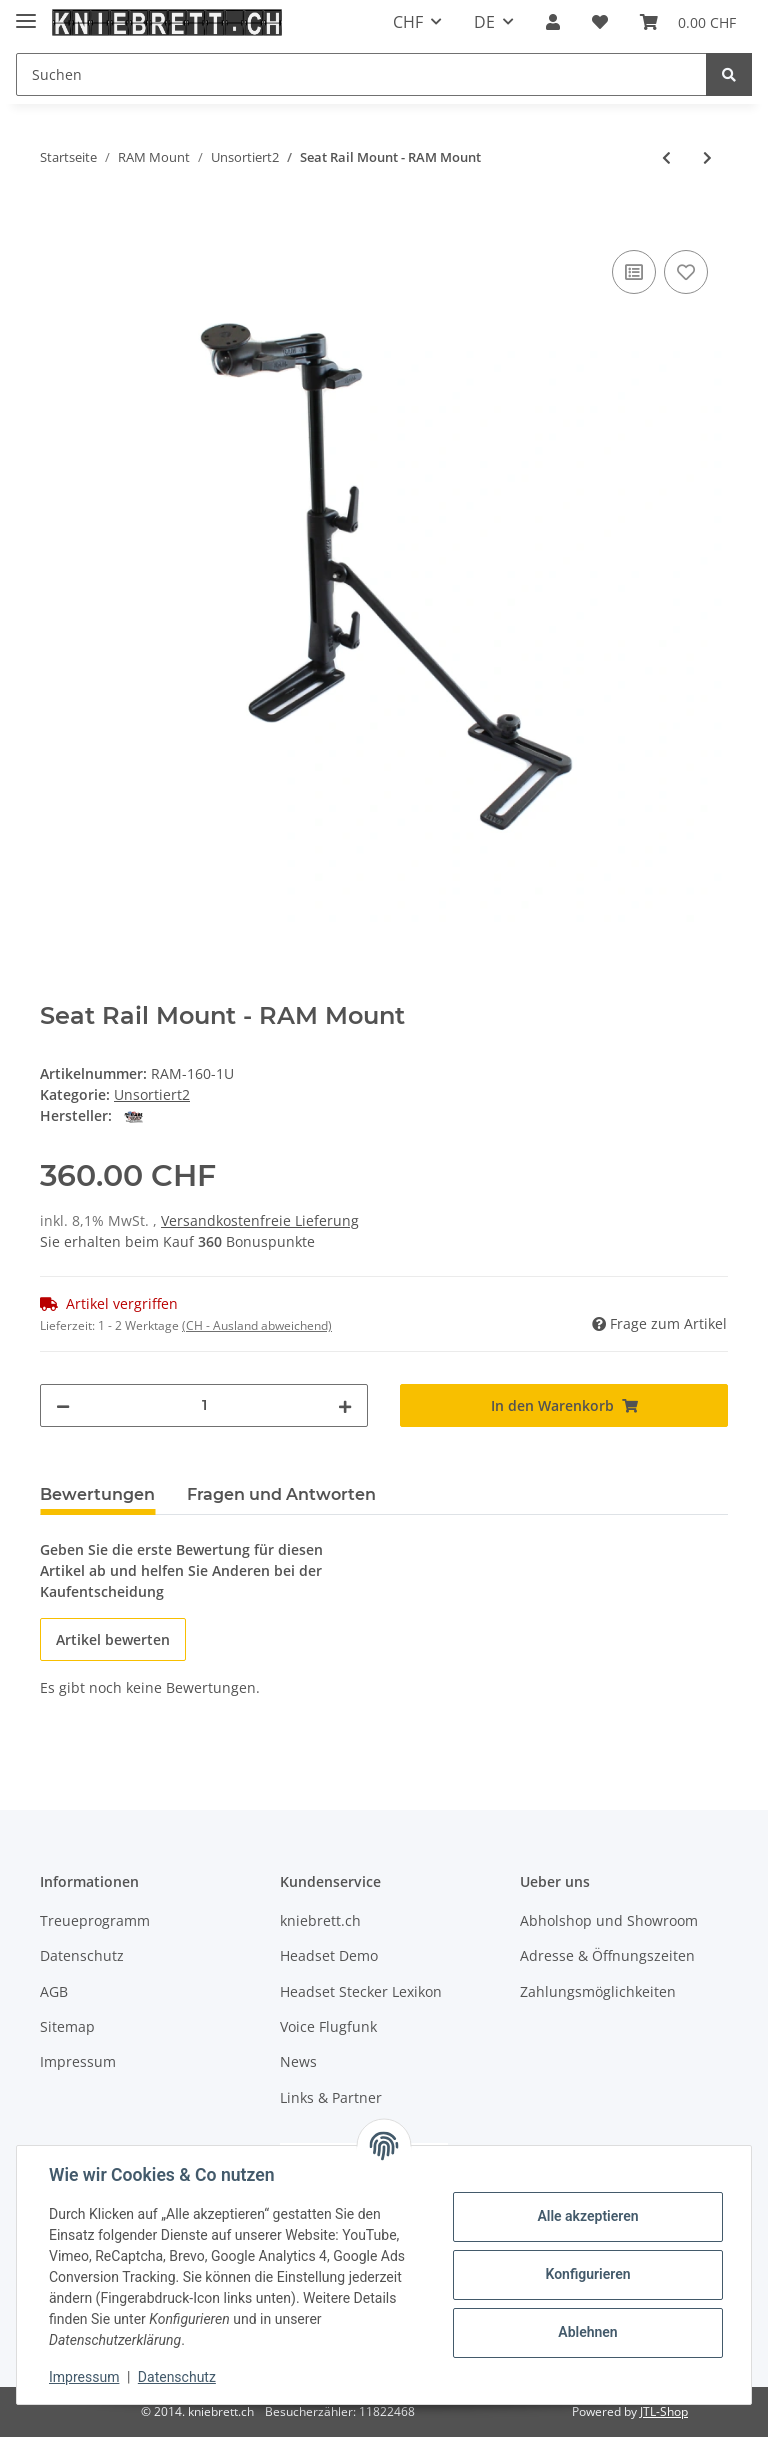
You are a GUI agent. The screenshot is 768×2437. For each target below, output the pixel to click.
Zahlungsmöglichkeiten (598, 1991)
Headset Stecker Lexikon (361, 1991)
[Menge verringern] (63, 1405)
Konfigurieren (587, 2274)
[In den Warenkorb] (56, 223)
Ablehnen (587, 2332)
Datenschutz (82, 1955)
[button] (553, 22)
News (298, 2061)
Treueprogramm (95, 1920)
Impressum (78, 2061)
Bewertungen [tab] (97, 1494)
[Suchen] (361, 74)
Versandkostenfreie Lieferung (260, 1220)
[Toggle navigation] (26, 12)
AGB (54, 1991)
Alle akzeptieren (587, 2216)
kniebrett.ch (320, 1920)
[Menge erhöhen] (345, 1405)
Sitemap (67, 2026)
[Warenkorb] (688, 22)
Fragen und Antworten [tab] (281, 1494)
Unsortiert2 (152, 1094)
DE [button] (484, 22)
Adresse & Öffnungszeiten (607, 1955)
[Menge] (204, 1405)
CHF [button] (408, 22)
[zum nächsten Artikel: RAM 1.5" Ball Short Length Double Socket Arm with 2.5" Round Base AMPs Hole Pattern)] (707, 157)
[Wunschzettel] (600, 22)
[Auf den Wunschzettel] (686, 272)
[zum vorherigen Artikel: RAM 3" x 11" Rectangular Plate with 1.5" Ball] (666, 157)
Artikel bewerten (113, 1639)
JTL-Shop (664, 2411)
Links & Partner (331, 2097)
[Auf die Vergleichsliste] (634, 272)
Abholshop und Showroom (609, 1920)
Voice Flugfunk (328, 2026)
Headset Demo (329, 1955)
